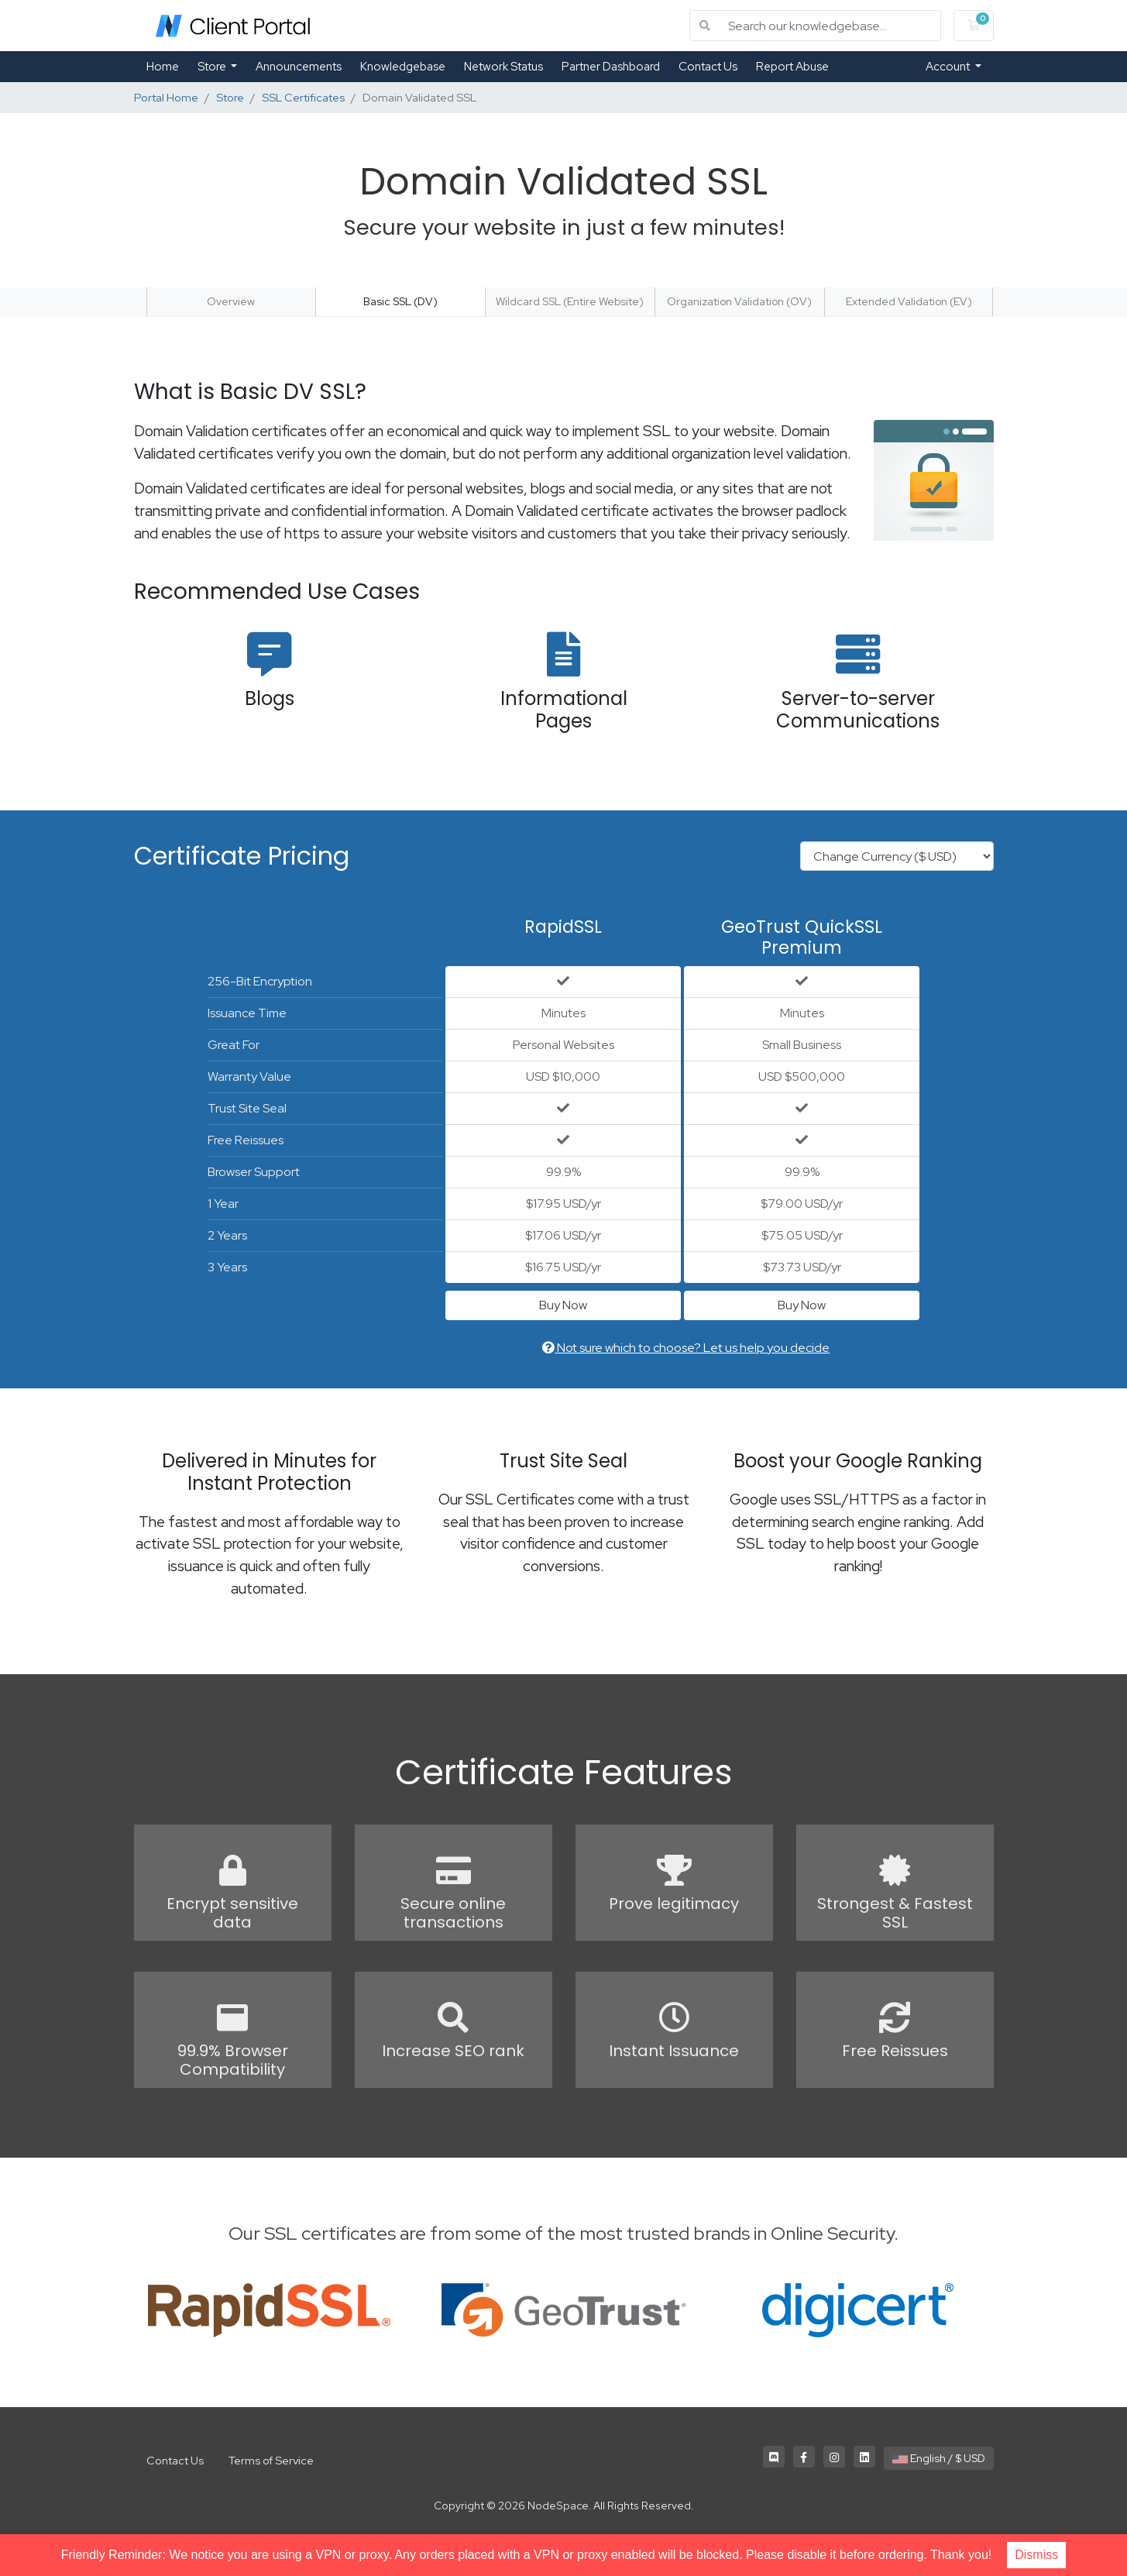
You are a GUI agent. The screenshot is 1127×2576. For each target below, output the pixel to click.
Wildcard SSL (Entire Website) (570, 301)
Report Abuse (792, 66)
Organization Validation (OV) (739, 301)
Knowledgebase (402, 66)
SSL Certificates (303, 97)
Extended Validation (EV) (909, 301)
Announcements (299, 66)
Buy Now (563, 1305)
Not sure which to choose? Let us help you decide (686, 1348)
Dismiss (1036, 2554)
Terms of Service (271, 2460)
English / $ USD (938, 2458)
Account (949, 66)
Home (162, 66)
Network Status (503, 66)
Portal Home (166, 97)
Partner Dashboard (611, 66)
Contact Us (708, 66)
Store (213, 66)
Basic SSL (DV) (400, 301)
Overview (231, 301)
